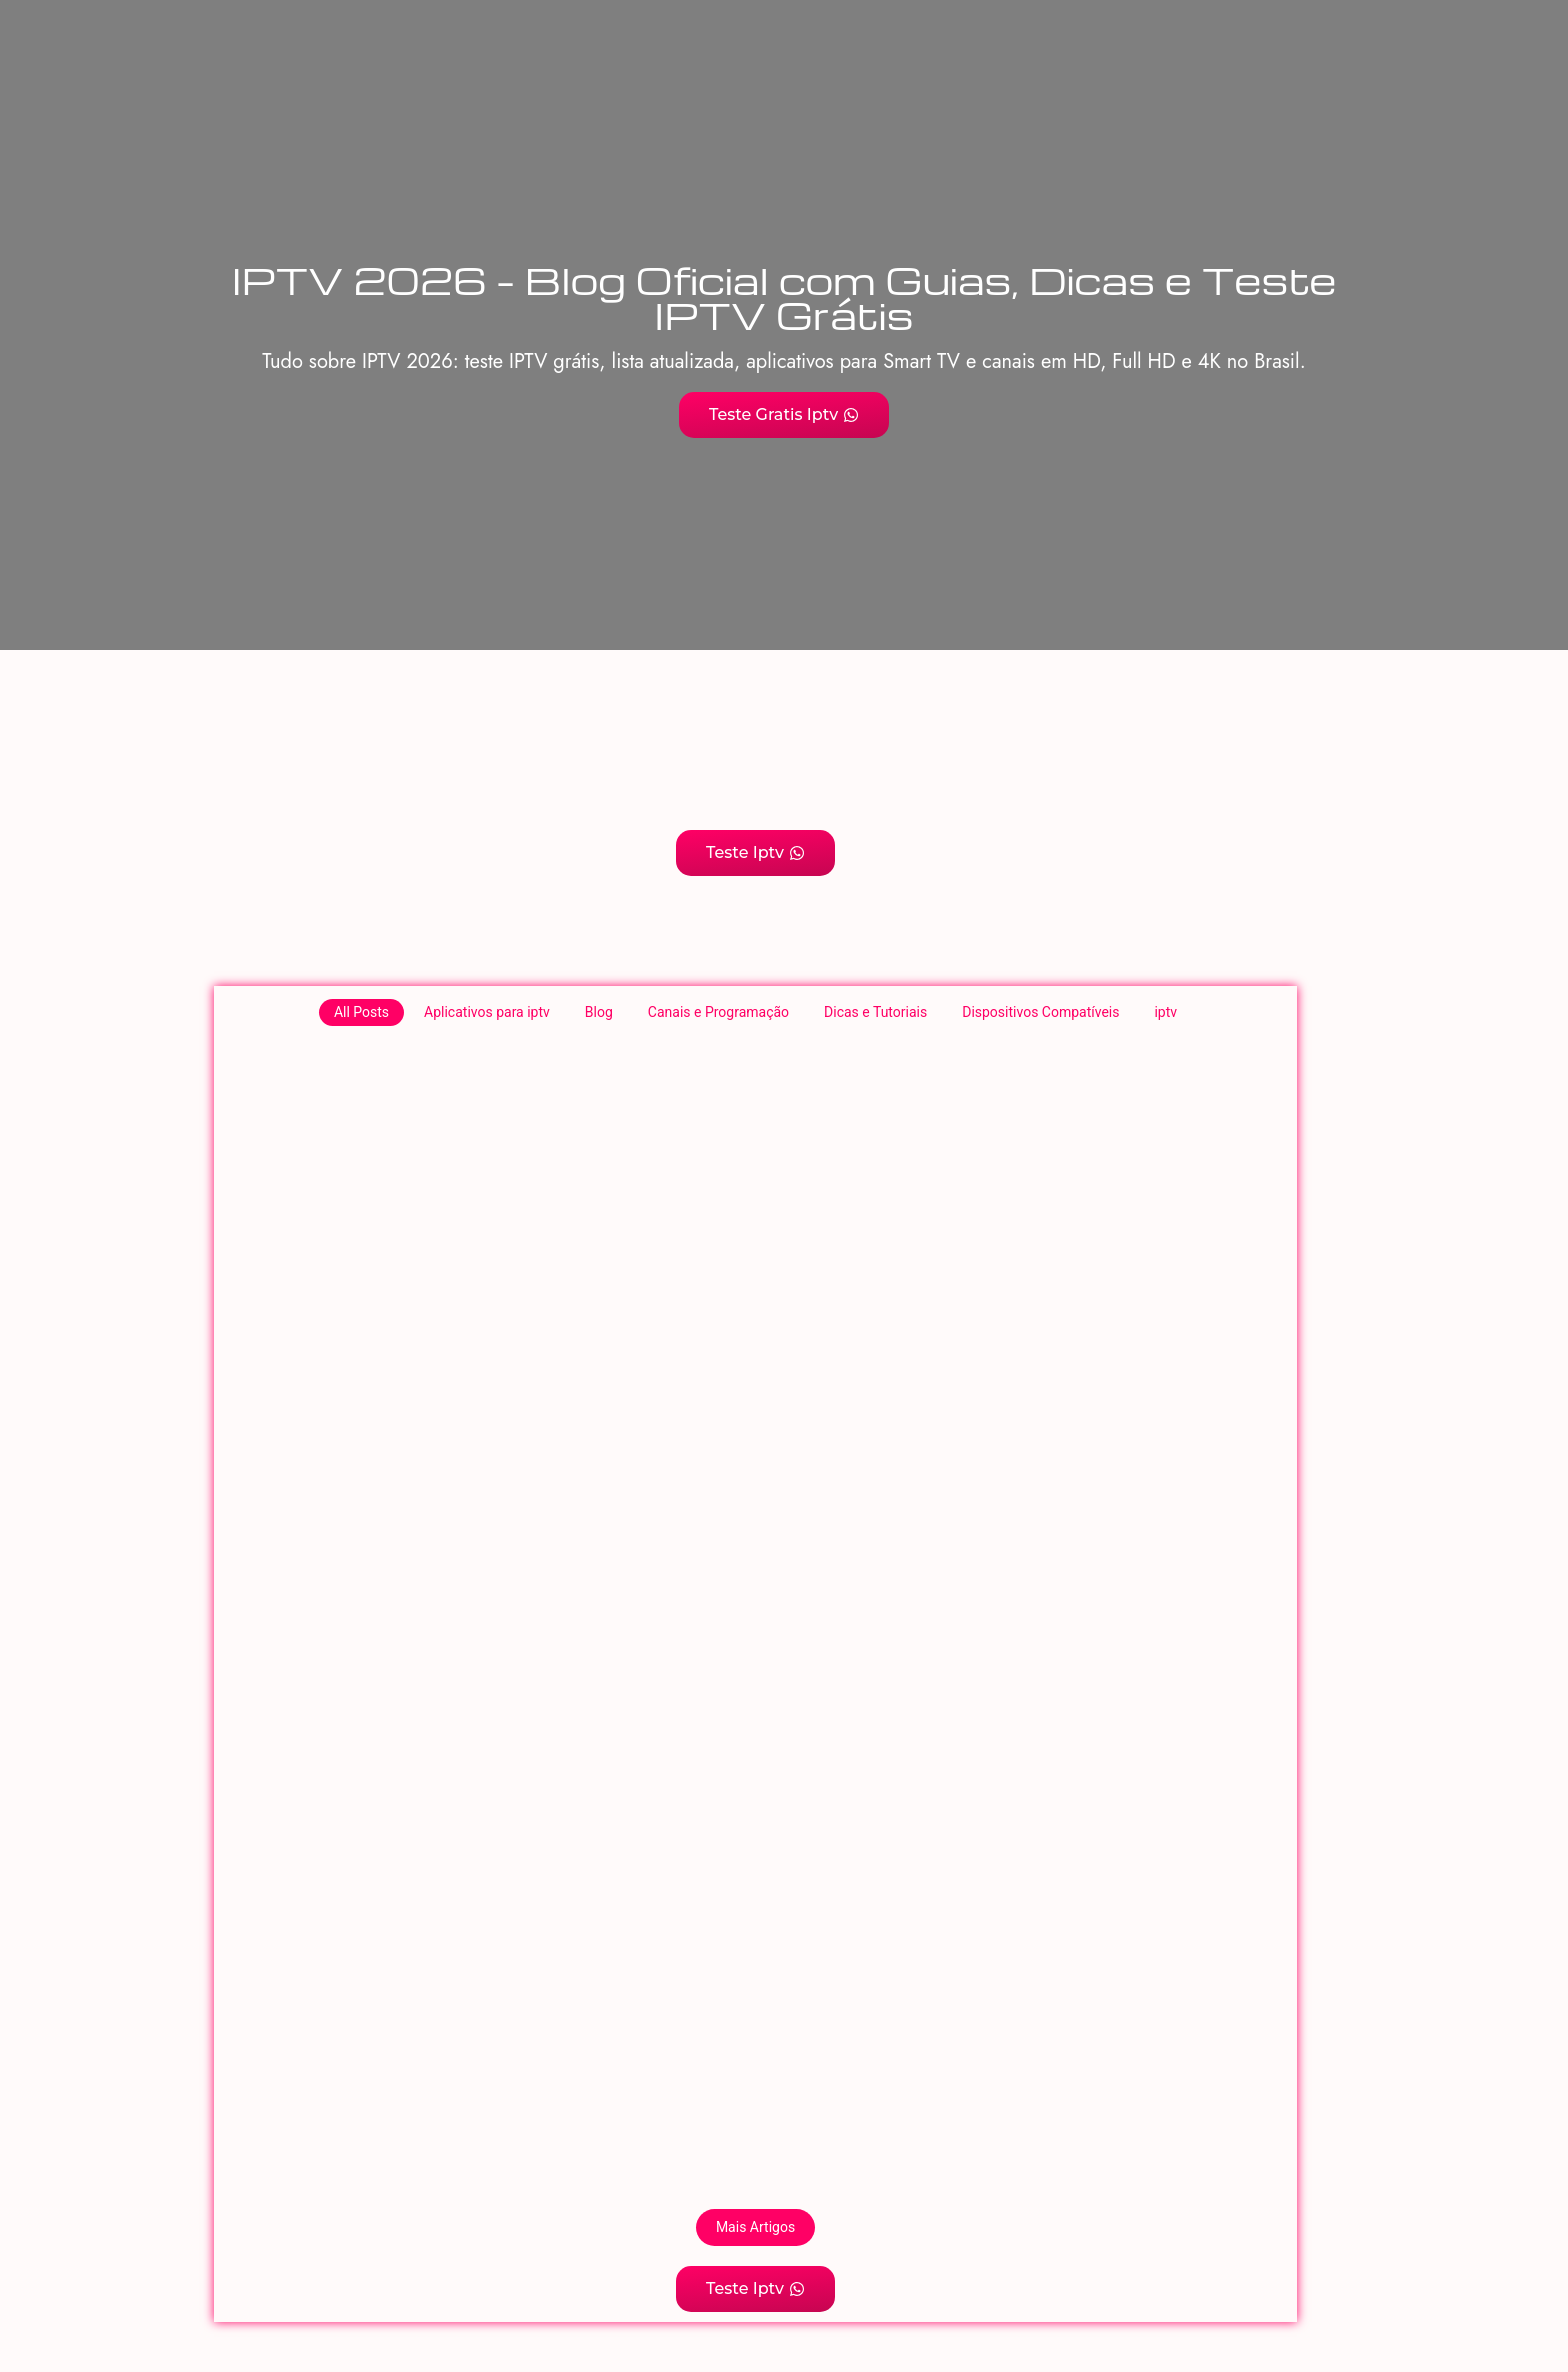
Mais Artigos (755, 2227)
